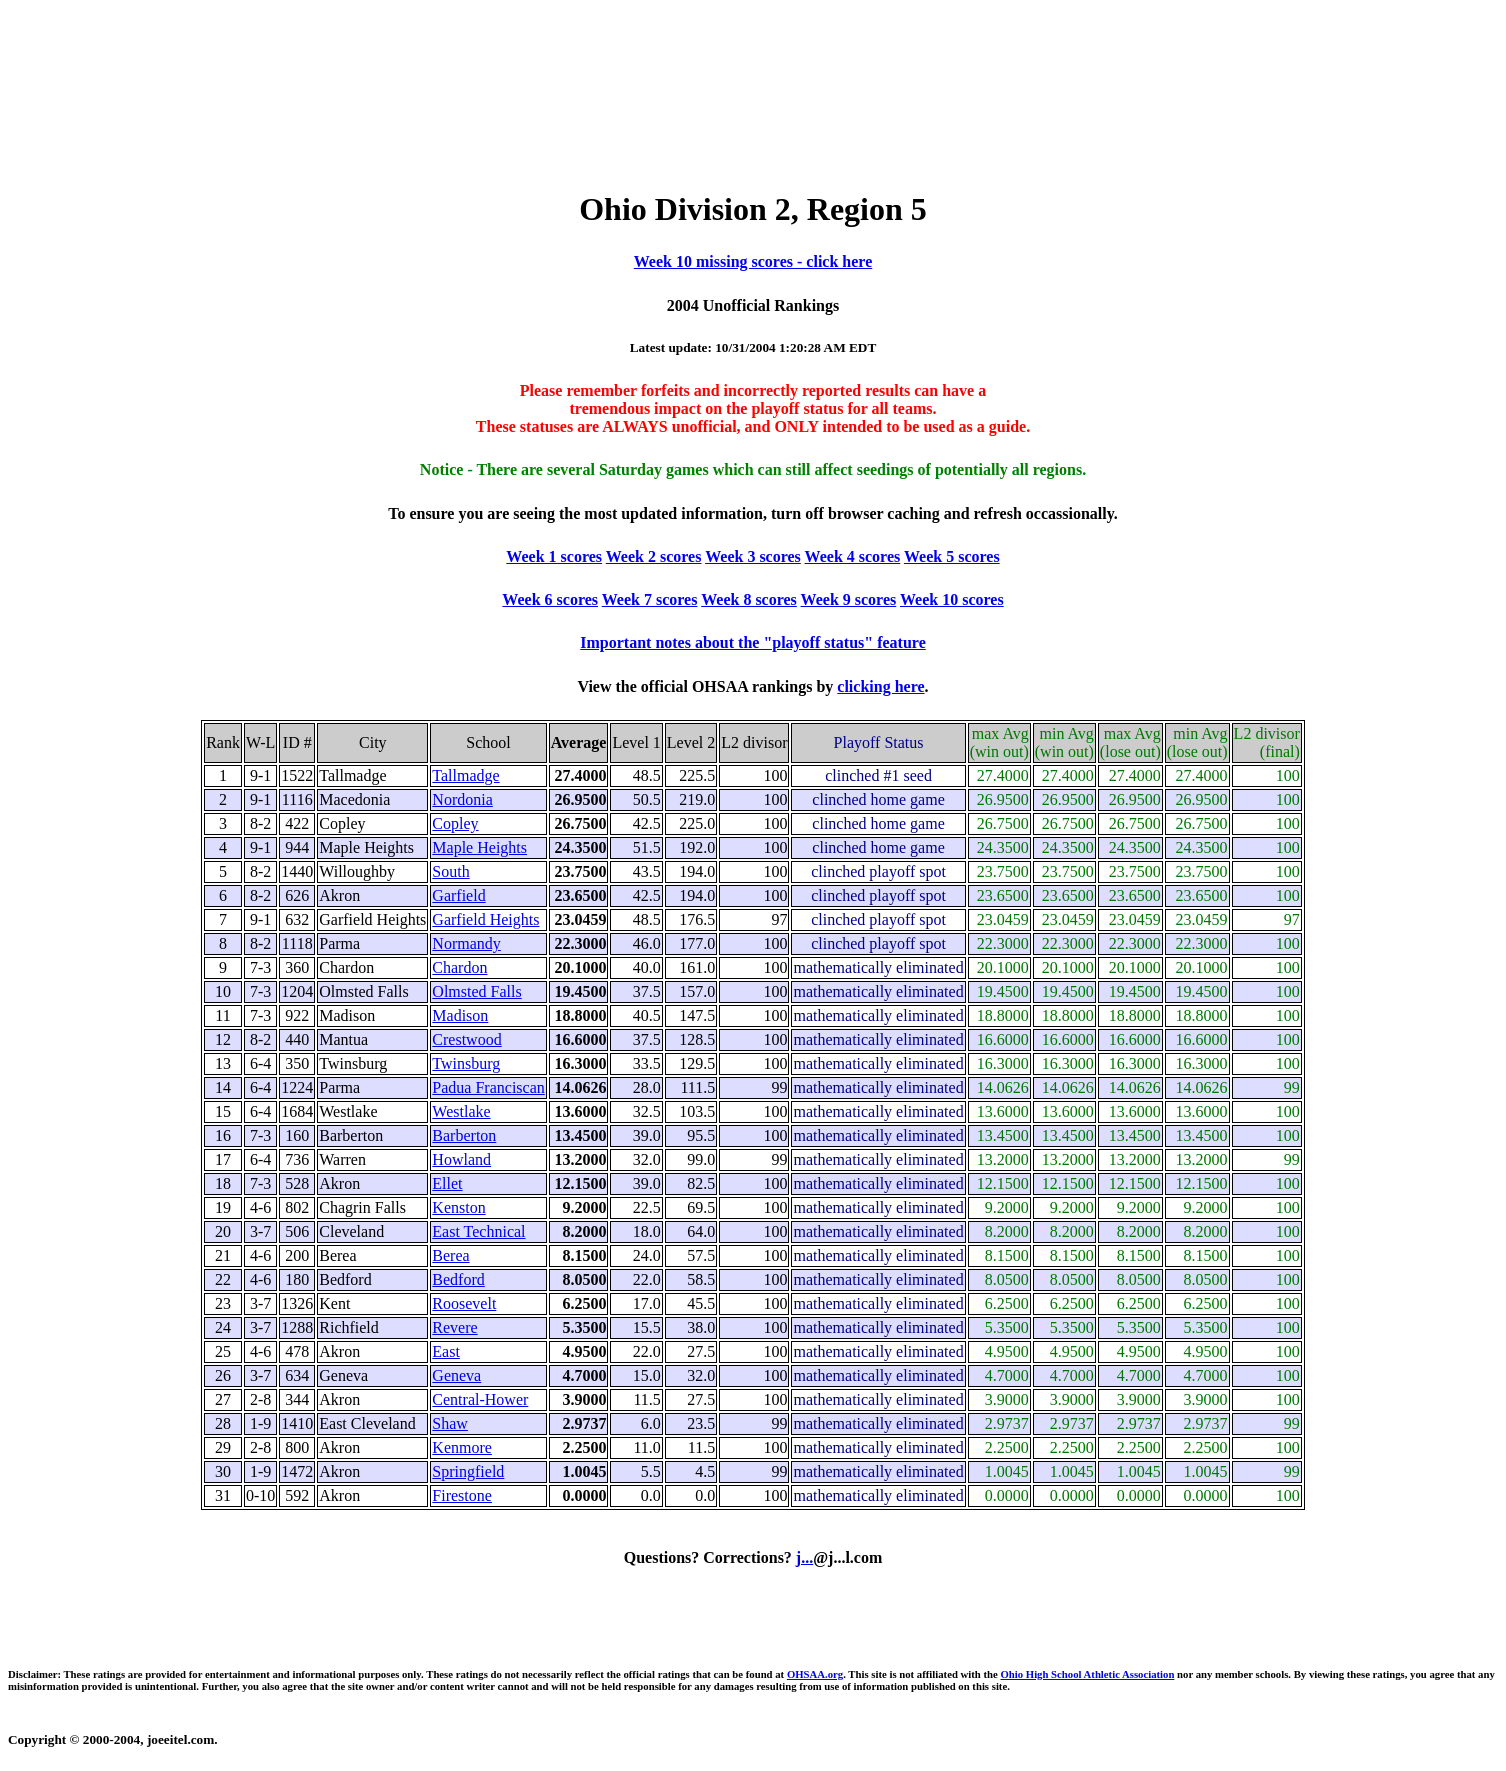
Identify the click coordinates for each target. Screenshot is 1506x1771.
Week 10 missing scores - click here (753, 261)
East (446, 1351)
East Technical (478, 1231)
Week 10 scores (952, 599)
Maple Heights (479, 847)
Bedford (458, 1279)
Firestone (462, 1495)
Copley (455, 823)
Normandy (466, 943)
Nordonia (462, 799)
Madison (460, 1015)
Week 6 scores (550, 599)
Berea (450, 1255)
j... (804, 1557)
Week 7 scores (650, 599)
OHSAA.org (815, 1674)
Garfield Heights (485, 919)
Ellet (447, 1183)
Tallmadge (465, 775)
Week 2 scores (654, 556)
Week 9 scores (849, 599)
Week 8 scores (749, 599)
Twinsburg (466, 1063)
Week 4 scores (853, 556)
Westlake (461, 1111)
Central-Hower (480, 1399)
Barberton (464, 1135)
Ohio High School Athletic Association (1087, 1674)
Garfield (458, 895)
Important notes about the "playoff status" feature (752, 642)
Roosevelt (464, 1303)
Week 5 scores (952, 556)
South (450, 871)
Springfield (468, 1471)
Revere (454, 1327)
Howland (461, 1159)
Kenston (458, 1207)
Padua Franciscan (488, 1087)
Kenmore (462, 1447)
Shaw (450, 1423)
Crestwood (466, 1039)
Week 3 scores (753, 556)
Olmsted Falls (476, 991)
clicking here (880, 686)
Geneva (456, 1375)
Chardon (459, 967)
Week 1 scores (554, 556)
